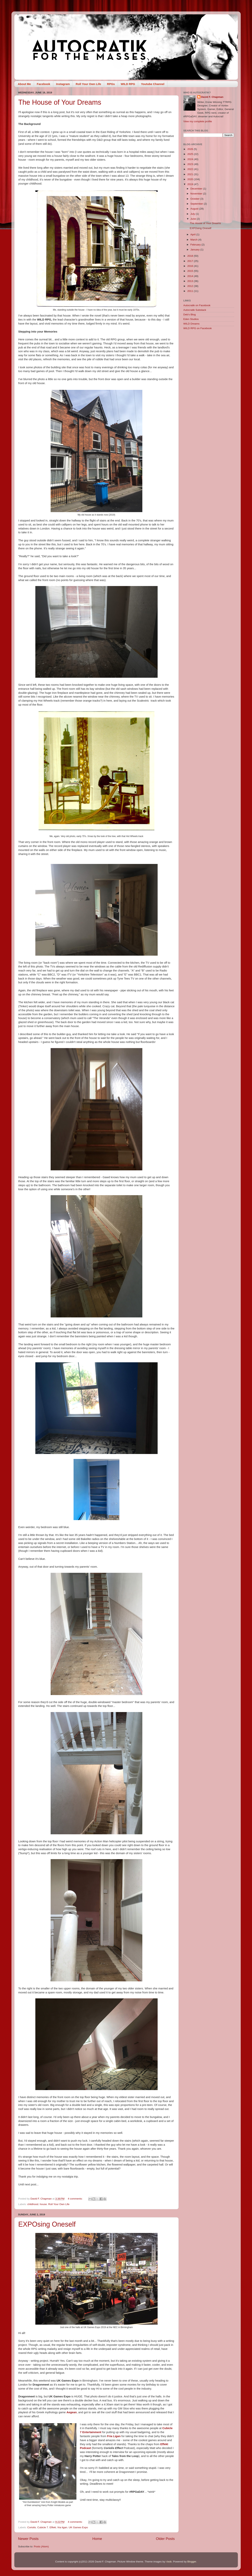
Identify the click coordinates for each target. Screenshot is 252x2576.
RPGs (111, 84)
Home (97, 2539)
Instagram (63, 84)
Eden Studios (191, 319)
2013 (190, 281)
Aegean (71, 2412)
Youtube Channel (152, 84)
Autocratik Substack (194, 309)
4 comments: (75, 2198)
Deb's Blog (189, 314)
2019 (190, 184)
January (195, 249)
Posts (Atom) (41, 2546)
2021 (190, 174)
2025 (190, 154)
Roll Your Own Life (88, 84)
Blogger (191, 2561)
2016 (190, 266)
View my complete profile (197, 121)
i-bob (169, 2561)
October (195, 198)
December (196, 188)
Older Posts (165, 2539)
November (196, 193)
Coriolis (31, 2527)
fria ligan (62, 2527)
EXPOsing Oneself (47, 2224)
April (193, 234)
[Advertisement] (208, 393)
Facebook (43, 84)
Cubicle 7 (42, 2527)
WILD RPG (128, 84)
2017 (190, 261)
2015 (190, 271)
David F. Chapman (212, 97)
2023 (190, 164)
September (197, 203)
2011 (190, 291)
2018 (190, 255)
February (196, 244)
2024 (190, 159)
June (193, 218)
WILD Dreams (191, 323)
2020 (190, 179)
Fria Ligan (114, 2436)
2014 (190, 276)
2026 (190, 149)
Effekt (52, 2527)
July (193, 213)
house (43, 2204)
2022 (190, 169)
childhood (32, 2204)
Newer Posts (28, 2539)
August (194, 208)
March (194, 239)
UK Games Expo (78, 2527)
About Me (24, 84)
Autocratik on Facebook (197, 305)
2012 (190, 286)
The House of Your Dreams (59, 102)
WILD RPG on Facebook (197, 328)
